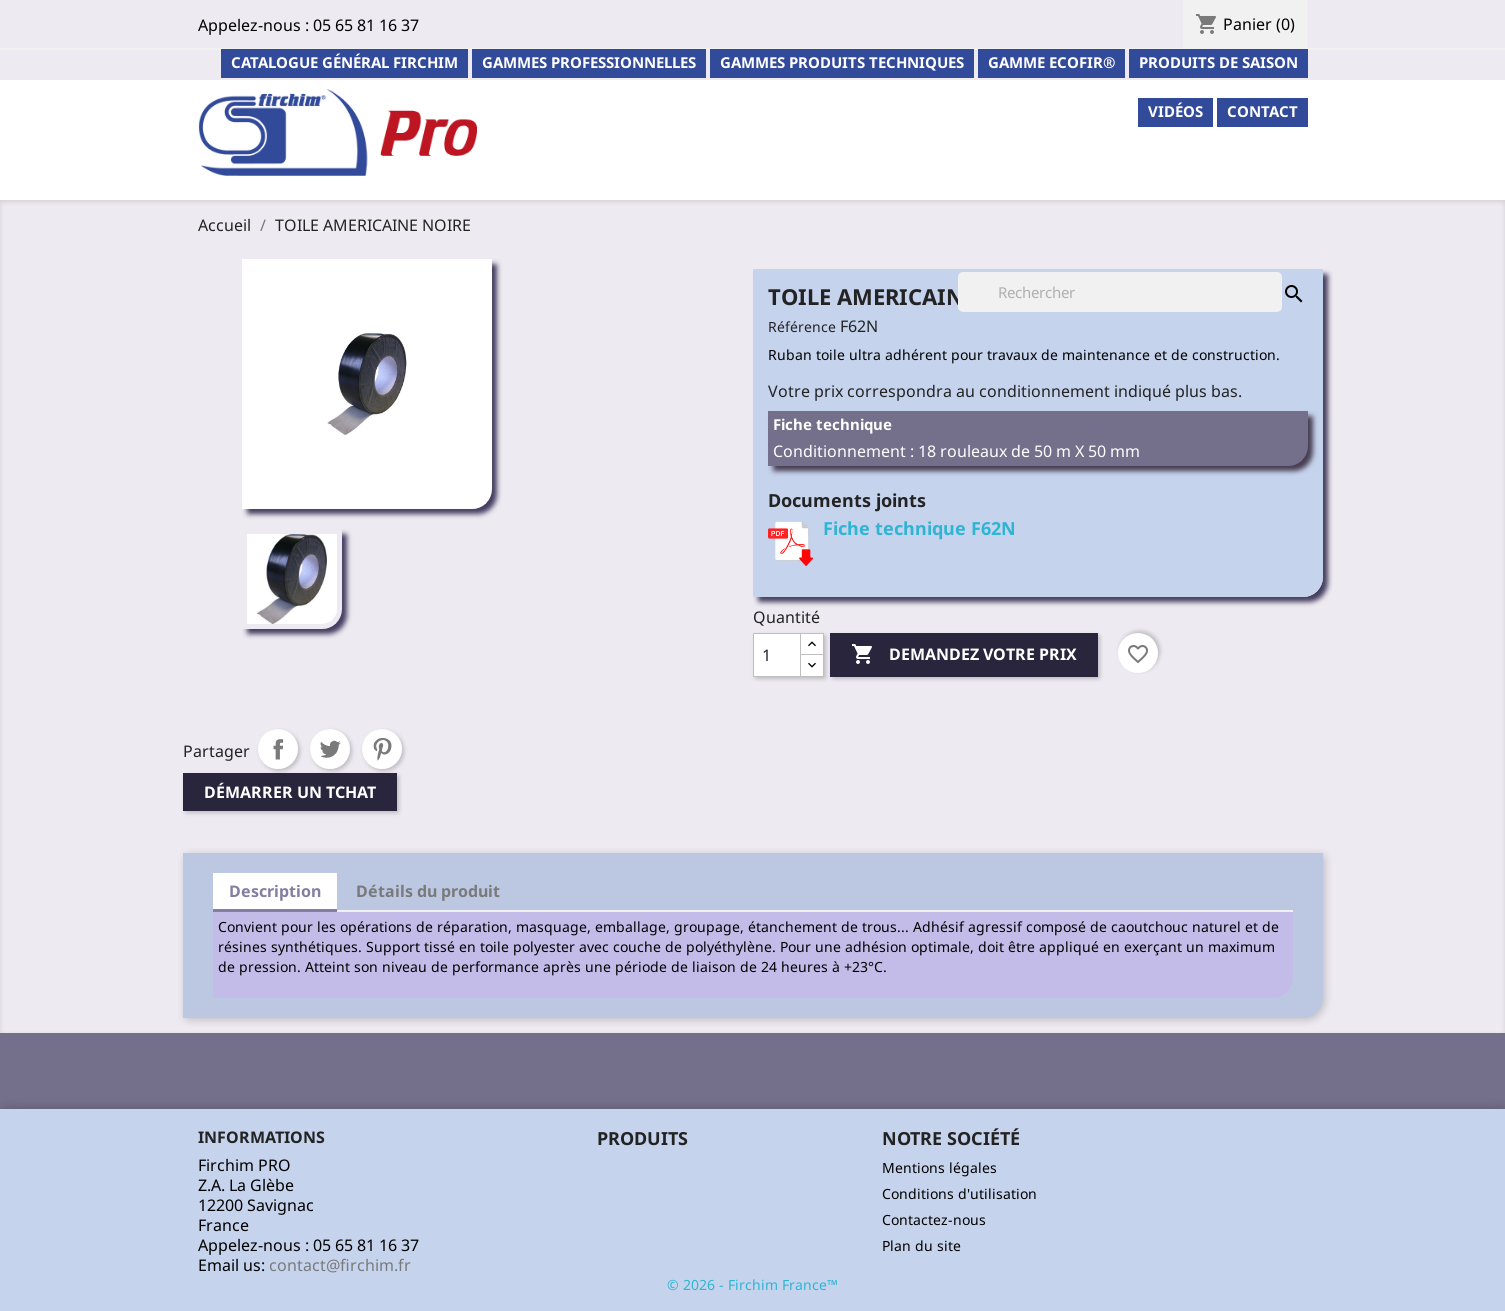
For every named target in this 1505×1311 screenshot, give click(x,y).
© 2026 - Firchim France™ (752, 1284)
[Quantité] (777, 655)
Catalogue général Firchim (344, 62)
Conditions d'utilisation (959, 1193)
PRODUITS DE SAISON (1218, 62)
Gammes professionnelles (589, 62)
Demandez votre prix (964, 655)
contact (1262, 111)
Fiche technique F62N (919, 528)
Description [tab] (275, 891)
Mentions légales (939, 1167)
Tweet (330, 749)
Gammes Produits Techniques (842, 62)
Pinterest (382, 749)
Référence (802, 326)
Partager (278, 749)
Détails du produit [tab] (428, 891)
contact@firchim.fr (340, 1265)
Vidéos (1175, 111)
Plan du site (921, 1245)
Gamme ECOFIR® (1051, 62)
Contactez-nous (934, 1219)
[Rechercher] (1120, 292)
